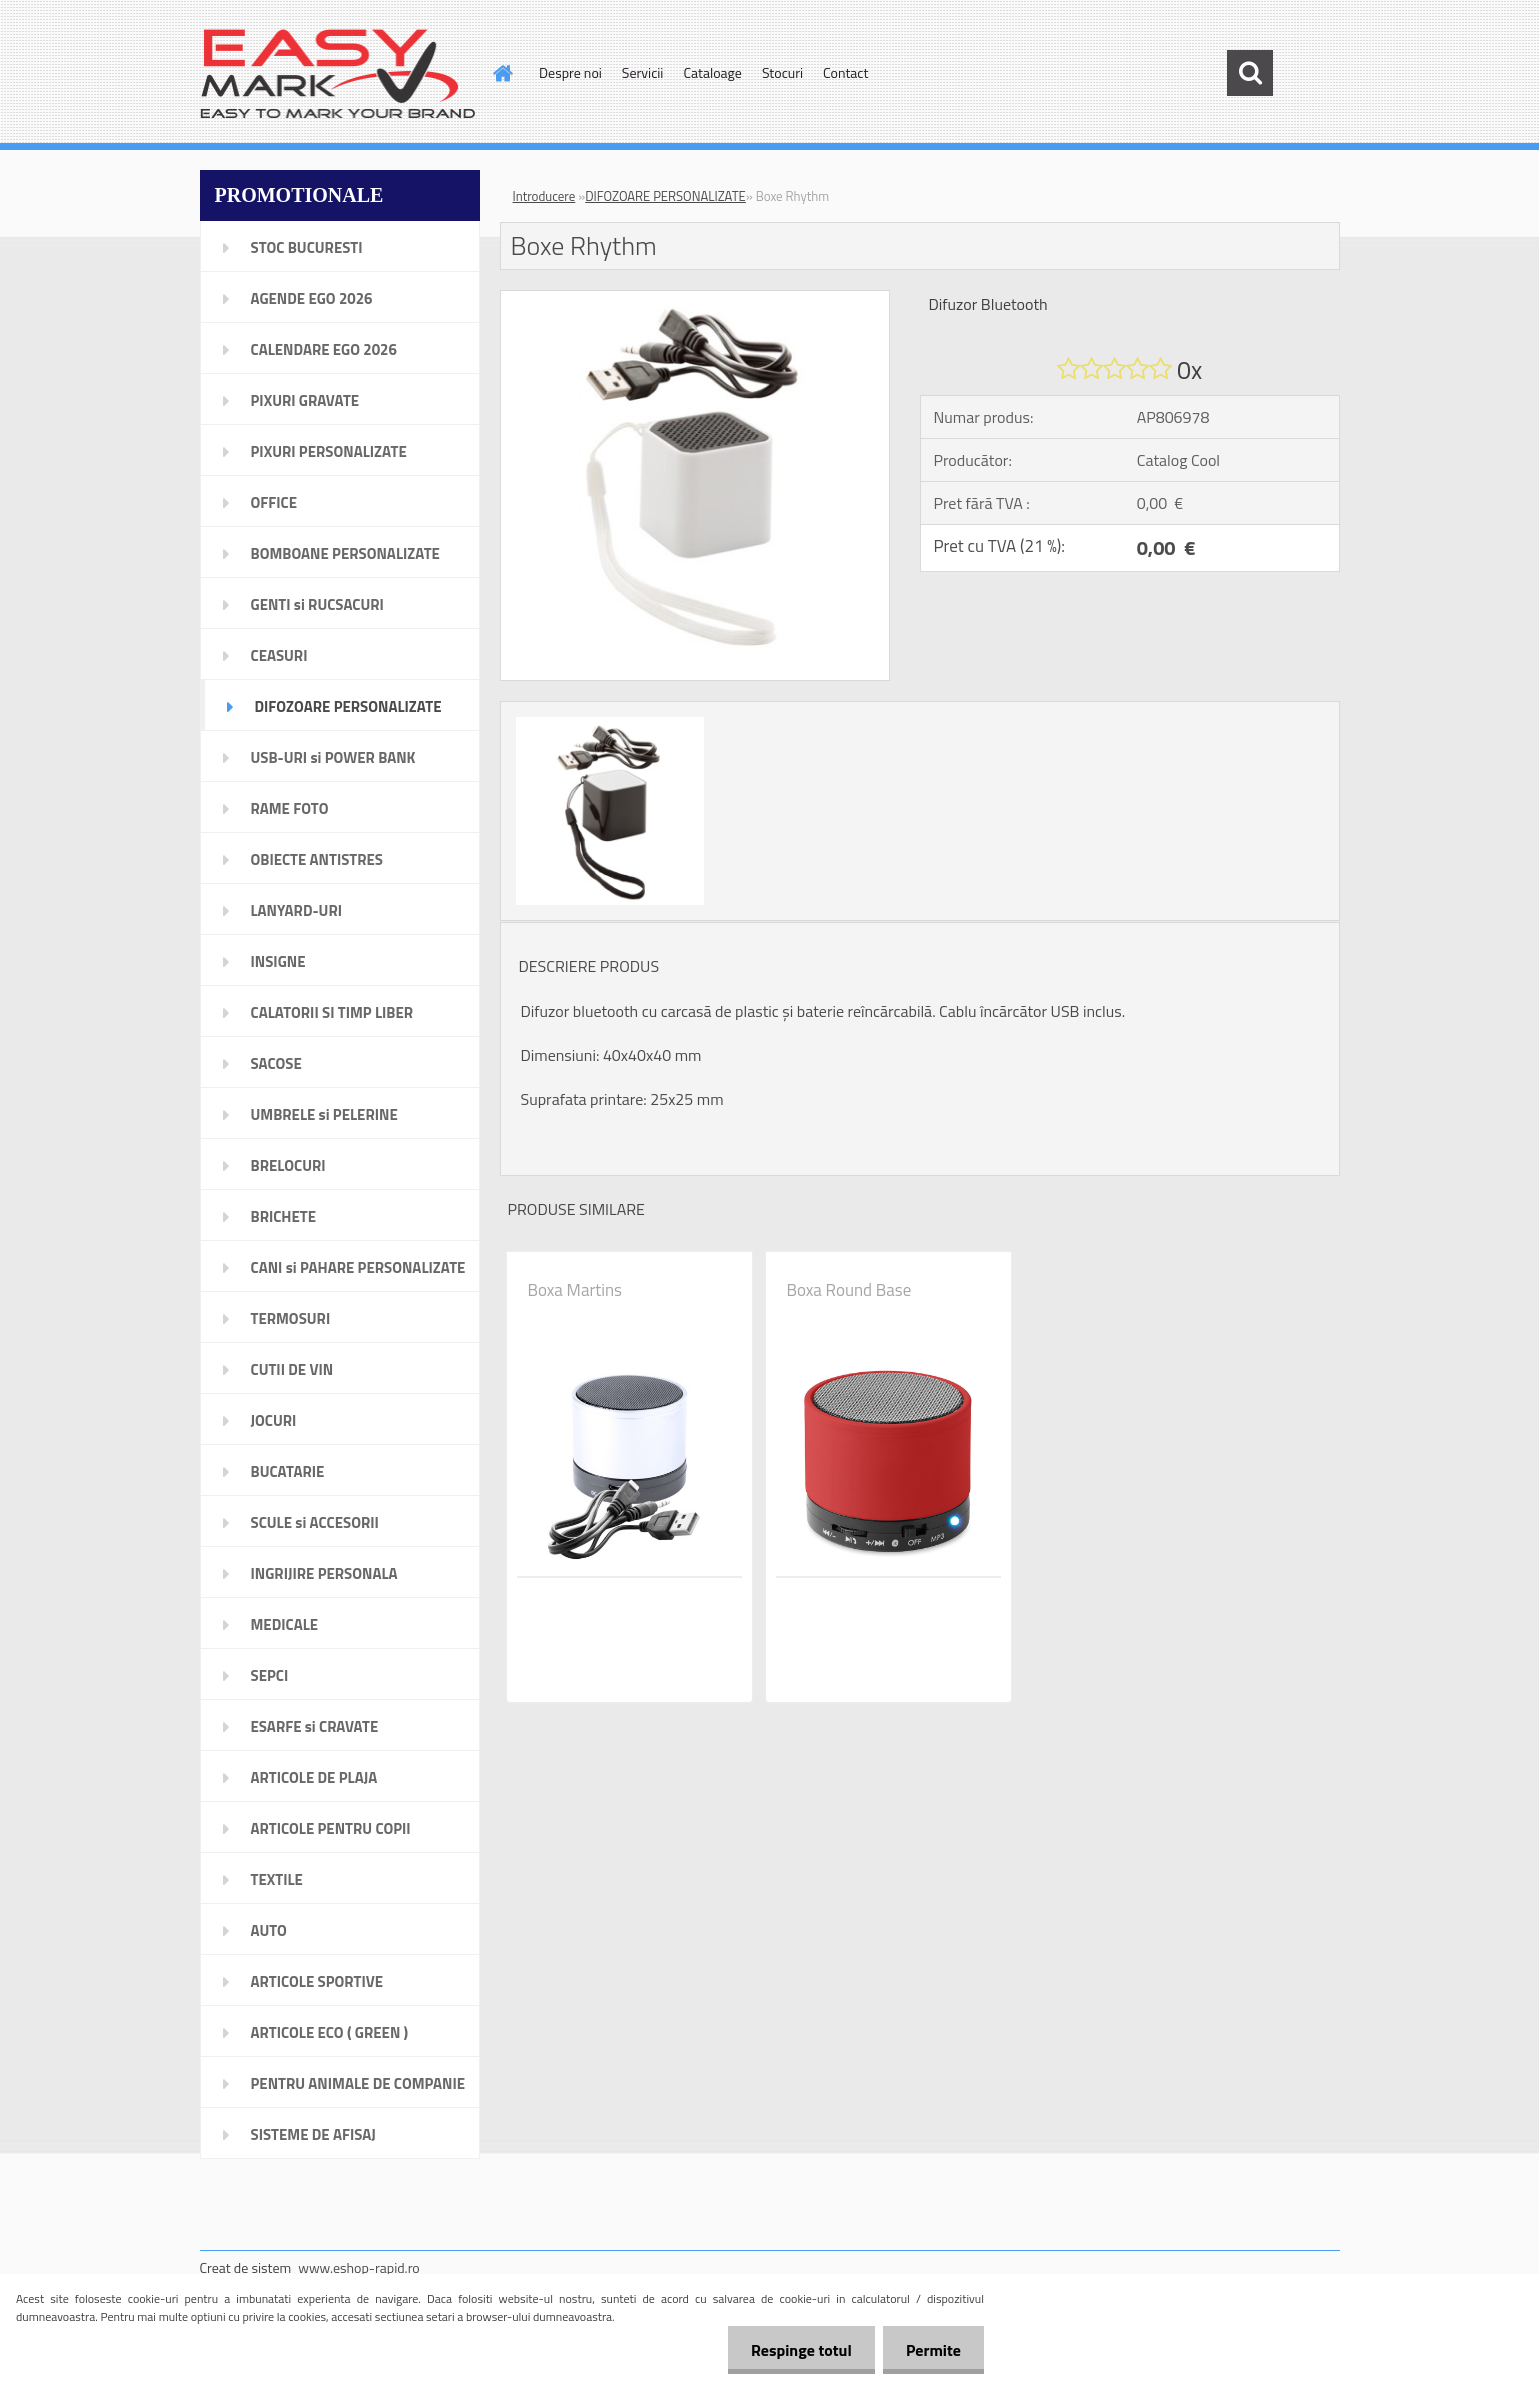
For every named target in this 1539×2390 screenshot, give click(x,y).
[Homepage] (501, 73)
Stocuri (782, 72)
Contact (845, 72)
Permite (931, 2350)
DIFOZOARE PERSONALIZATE (665, 196)
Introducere (544, 196)
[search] (1250, 73)
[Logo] (337, 74)
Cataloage (712, 72)
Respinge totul (795, 2350)
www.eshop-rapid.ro (358, 2267)
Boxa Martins (575, 1290)
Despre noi (570, 72)
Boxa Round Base (849, 1290)
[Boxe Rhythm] (695, 299)
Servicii (643, 72)
